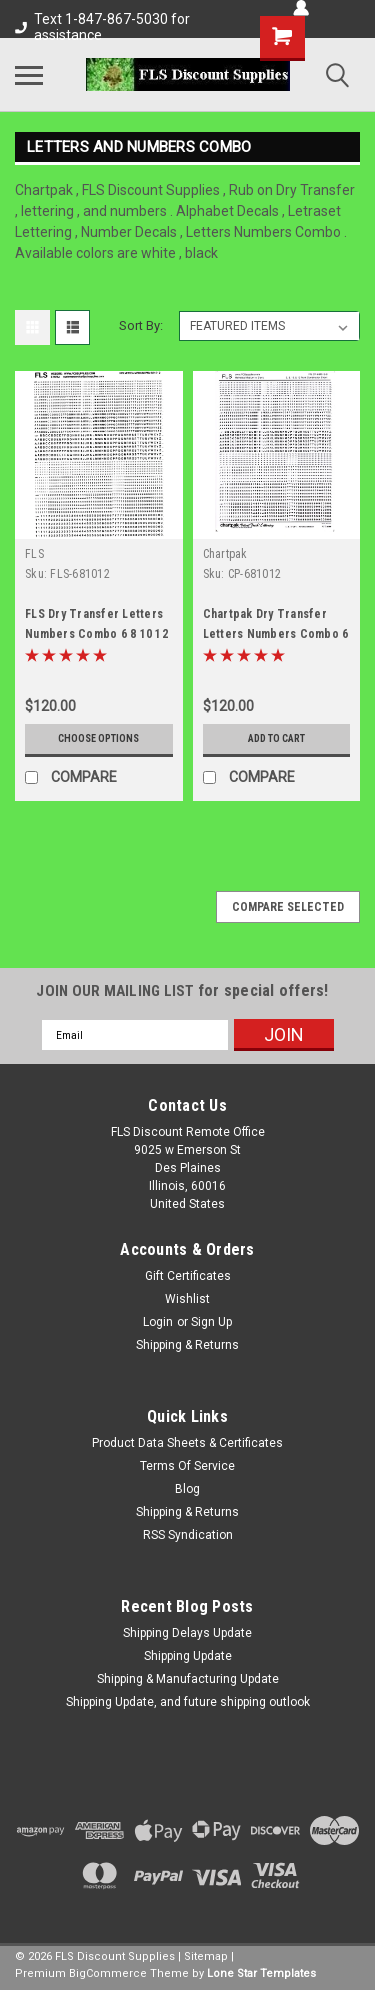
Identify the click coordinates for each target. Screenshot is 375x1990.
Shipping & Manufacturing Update (188, 1679)
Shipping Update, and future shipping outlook (188, 1702)
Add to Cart (276, 738)
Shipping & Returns (187, 1345)
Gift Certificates (188, 1276)
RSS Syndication (188, 1535)
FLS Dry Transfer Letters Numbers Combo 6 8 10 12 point (96, 634)
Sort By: (141, 325)
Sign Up (211, 1322)
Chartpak (225, 554)
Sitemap (206, 1956)
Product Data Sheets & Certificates (187, 1443)
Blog (187, 1489)
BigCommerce (108, 1973)
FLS (34, 554)
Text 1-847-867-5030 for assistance (102, 27)
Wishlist (187, 1299)
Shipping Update (188, 1656)
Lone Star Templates (261, 1973)
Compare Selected (288, 907)
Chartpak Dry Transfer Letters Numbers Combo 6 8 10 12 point (276, 634)
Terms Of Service (187, 1466)
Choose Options (98, 738)
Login (158, 1322)
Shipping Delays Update (187, 1633)
